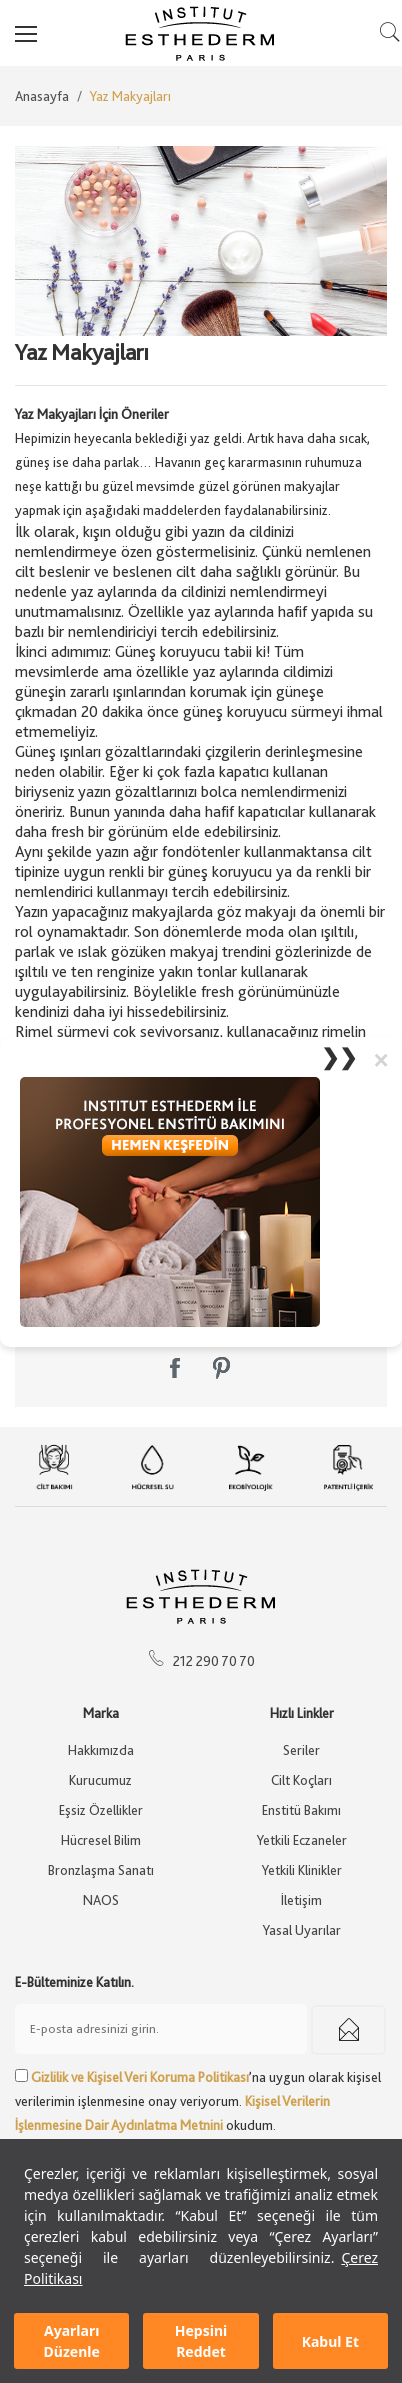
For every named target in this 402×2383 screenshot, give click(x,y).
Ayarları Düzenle (72, 2341)
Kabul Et (330, 2341)
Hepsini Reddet (201, 2341)
